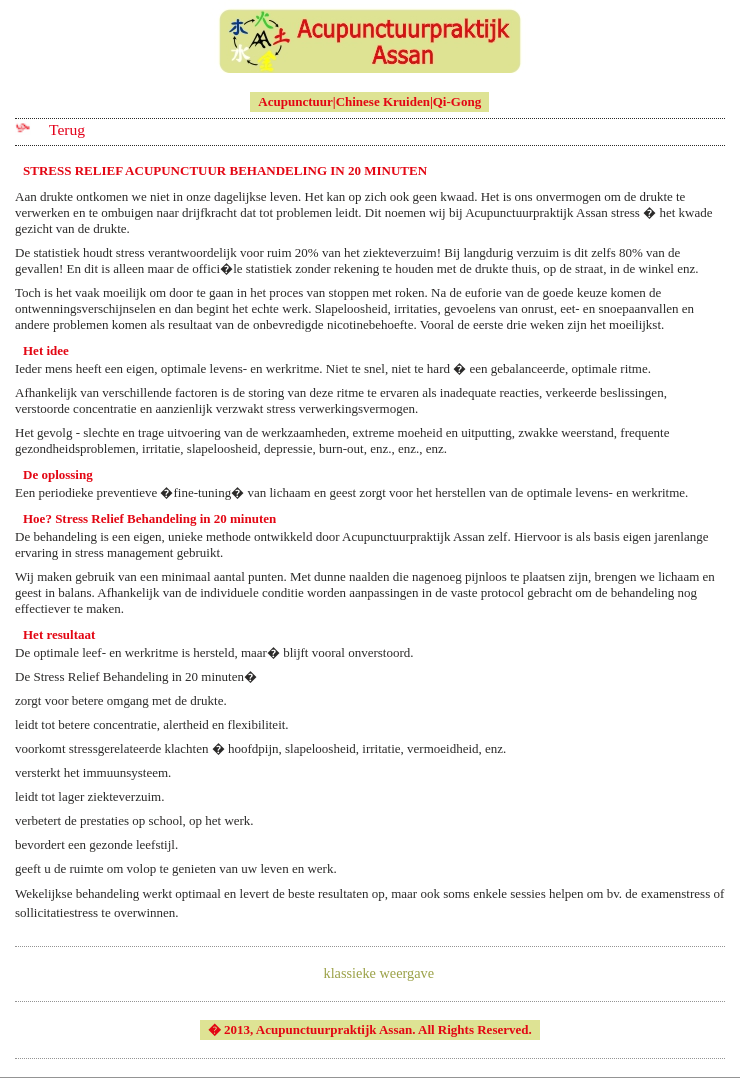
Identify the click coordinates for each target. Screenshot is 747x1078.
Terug (67, 129)
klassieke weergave (379, 973)
